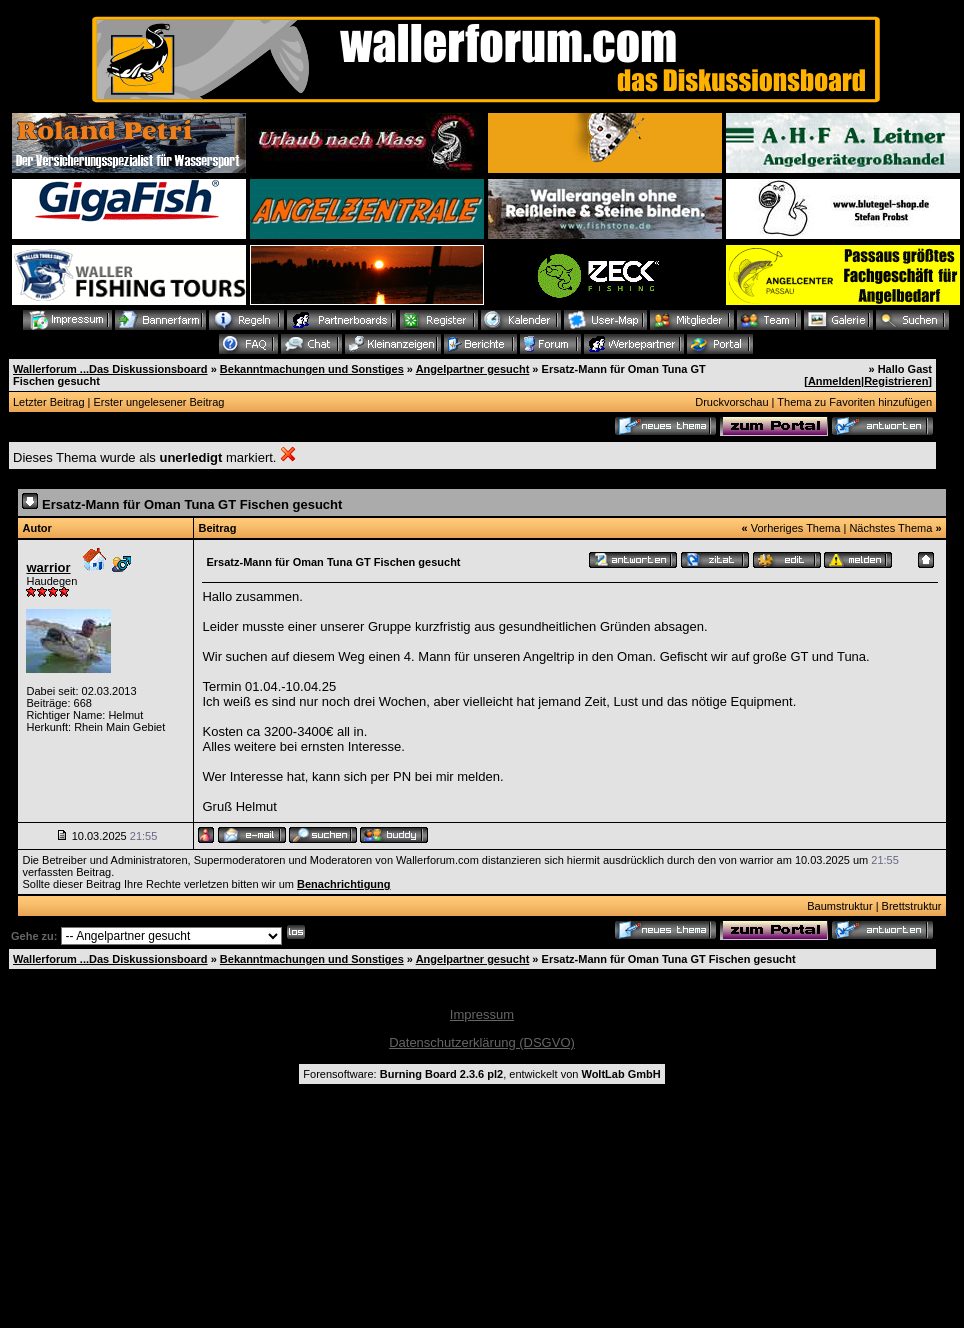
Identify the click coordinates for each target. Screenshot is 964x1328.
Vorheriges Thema (796, 528)
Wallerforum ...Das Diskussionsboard (110, 369)
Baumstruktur (839, 906)
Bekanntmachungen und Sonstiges (312, 369)
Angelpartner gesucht (473, 369)
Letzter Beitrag (49, 402)
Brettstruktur (912, 906)
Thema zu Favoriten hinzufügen (854, 402)
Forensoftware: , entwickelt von (481, 1074)
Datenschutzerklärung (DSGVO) (482, 1042)
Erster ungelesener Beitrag (159, 402)
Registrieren (896, 381)
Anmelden (834, 381)
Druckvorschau (731, 402)
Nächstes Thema (890, 528)
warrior (48, 567)
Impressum (482, 1014)
